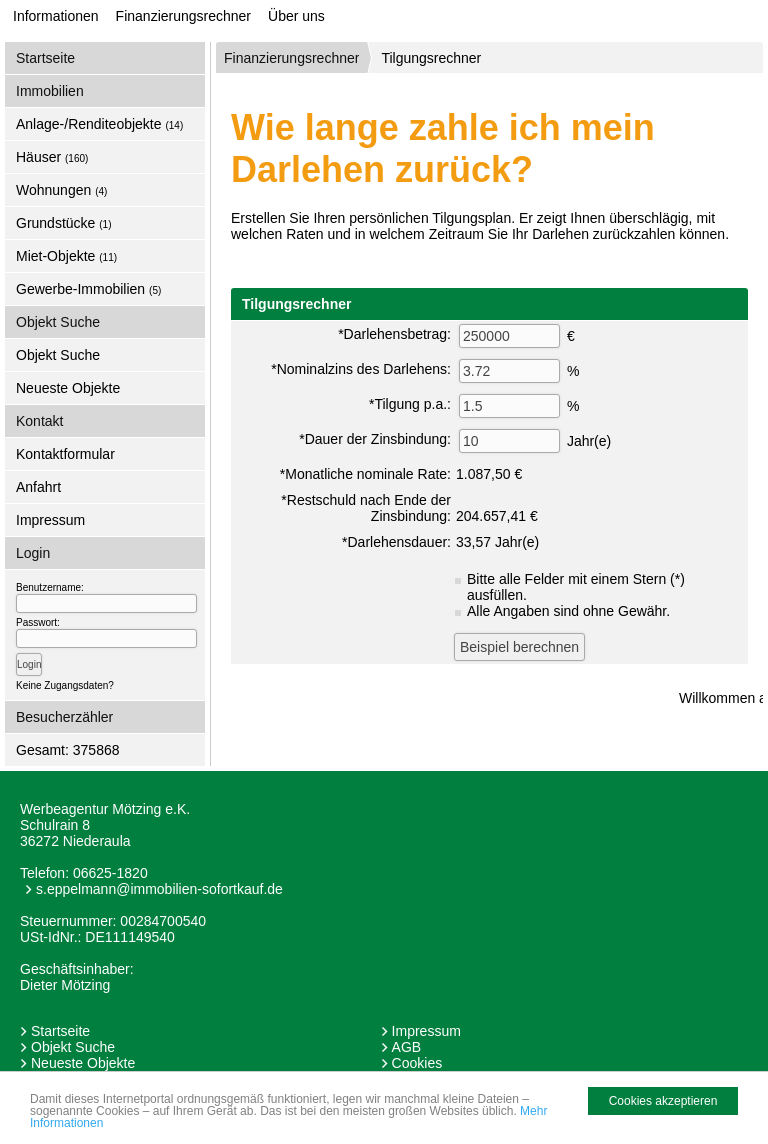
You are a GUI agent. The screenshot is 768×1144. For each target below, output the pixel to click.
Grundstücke (64, 223)
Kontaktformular (65, 454)
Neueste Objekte (68, 388)
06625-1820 (110, 873)
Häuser (52, 157)
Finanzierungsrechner (183, 16)
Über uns (296, 16)
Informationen (56, 16)
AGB (407, 1047)
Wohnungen (61, 190)
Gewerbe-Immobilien (88, 289)
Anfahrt (38, 487)
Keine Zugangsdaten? (65, 685)
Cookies (417, 1063)
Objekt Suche (58, 355)
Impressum (50, 520)
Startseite (45, 58)
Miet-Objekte (66, 256)
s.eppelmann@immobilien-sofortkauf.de (159, 889)
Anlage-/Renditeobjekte (99, 124)
